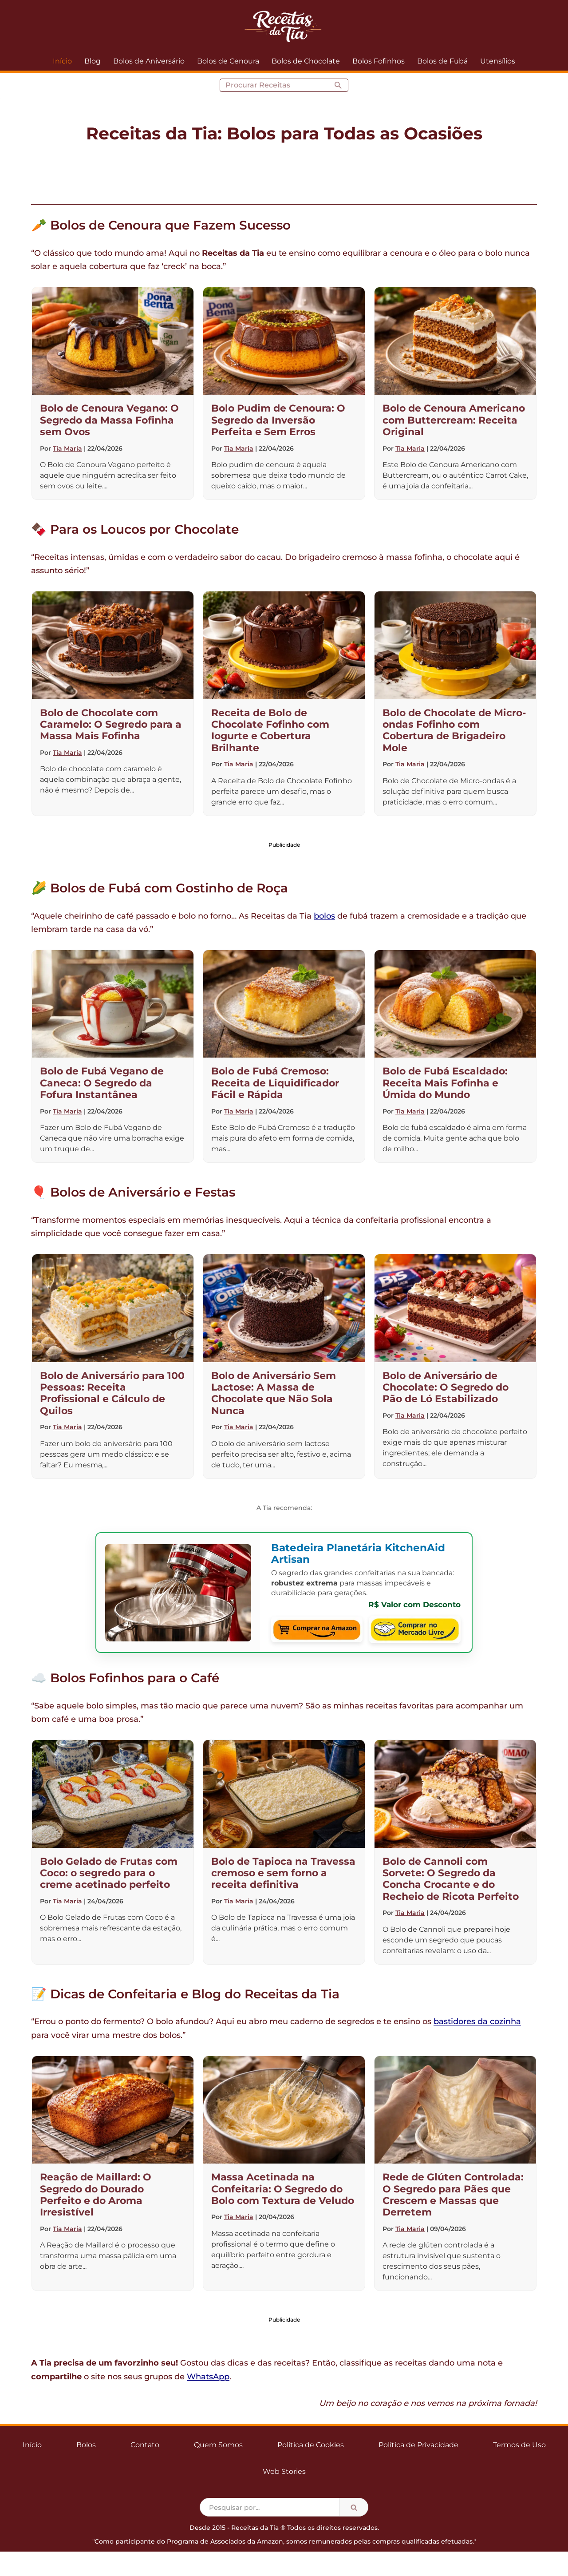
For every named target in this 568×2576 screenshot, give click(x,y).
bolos (324, 916)
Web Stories (284, 2471)
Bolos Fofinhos (378, 61)
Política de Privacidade (418, 2445)
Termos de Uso (519, 2445)
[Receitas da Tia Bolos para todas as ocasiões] (284, 26)
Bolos (86, 2445)
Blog (92, 61)
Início (62, 61)
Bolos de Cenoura (228, 61)
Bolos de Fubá (442, 61)
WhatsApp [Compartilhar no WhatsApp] (208, 2377)
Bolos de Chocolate (306, 61)
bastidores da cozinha (477, 2021)
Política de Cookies (310, 2445)
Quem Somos (218, 2445)
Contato (144, 2445)
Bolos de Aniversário (149, 61)
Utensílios (497, 61)
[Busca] (274, 85)
